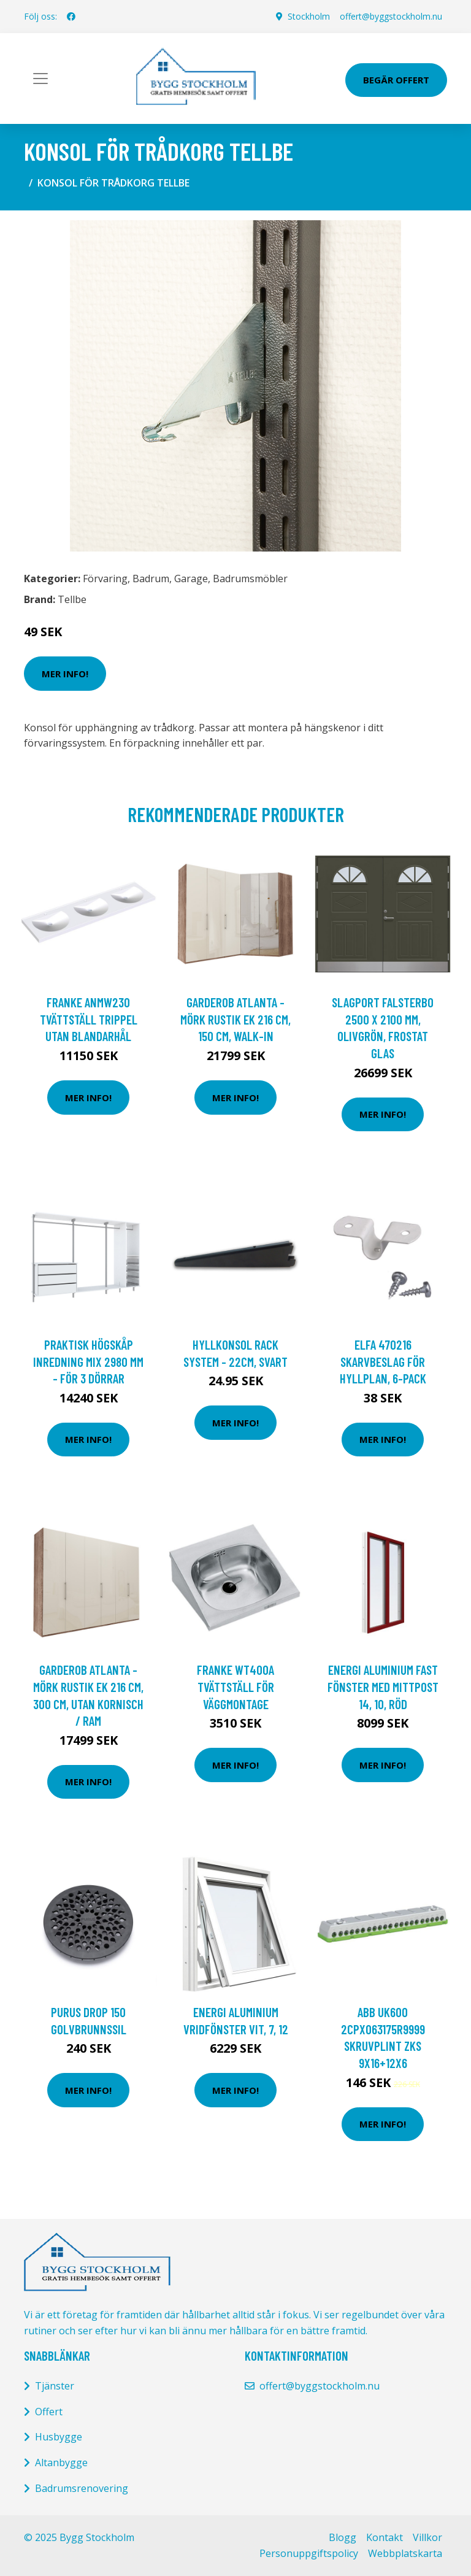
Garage (191, 578)
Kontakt (384, 2537)
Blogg (342, 2537)
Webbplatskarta (405, 2553)
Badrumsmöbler (250, 578)
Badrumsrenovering (81, 2488)
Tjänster (54, 2386)
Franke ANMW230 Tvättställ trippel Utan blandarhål (88, 1019)
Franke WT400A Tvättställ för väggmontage (235, 1686)
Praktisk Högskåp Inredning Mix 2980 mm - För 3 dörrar (88, 1361)
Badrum (150, 578)
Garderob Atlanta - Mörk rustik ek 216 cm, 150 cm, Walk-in (235, 1019)
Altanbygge (61, 2462)
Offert (49, 2411)
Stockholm (309, 16)
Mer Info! (65, 673)
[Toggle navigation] (40, 78)
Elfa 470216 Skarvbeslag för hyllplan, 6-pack (383, 1361)
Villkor (427, 2537)
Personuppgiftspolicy (308, 2553)
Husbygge (58, 2436)
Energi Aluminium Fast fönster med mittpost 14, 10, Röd (382, 1686)
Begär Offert (396, 80)
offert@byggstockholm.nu (391, 16)
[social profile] (71, 16)
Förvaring (105, 578)
